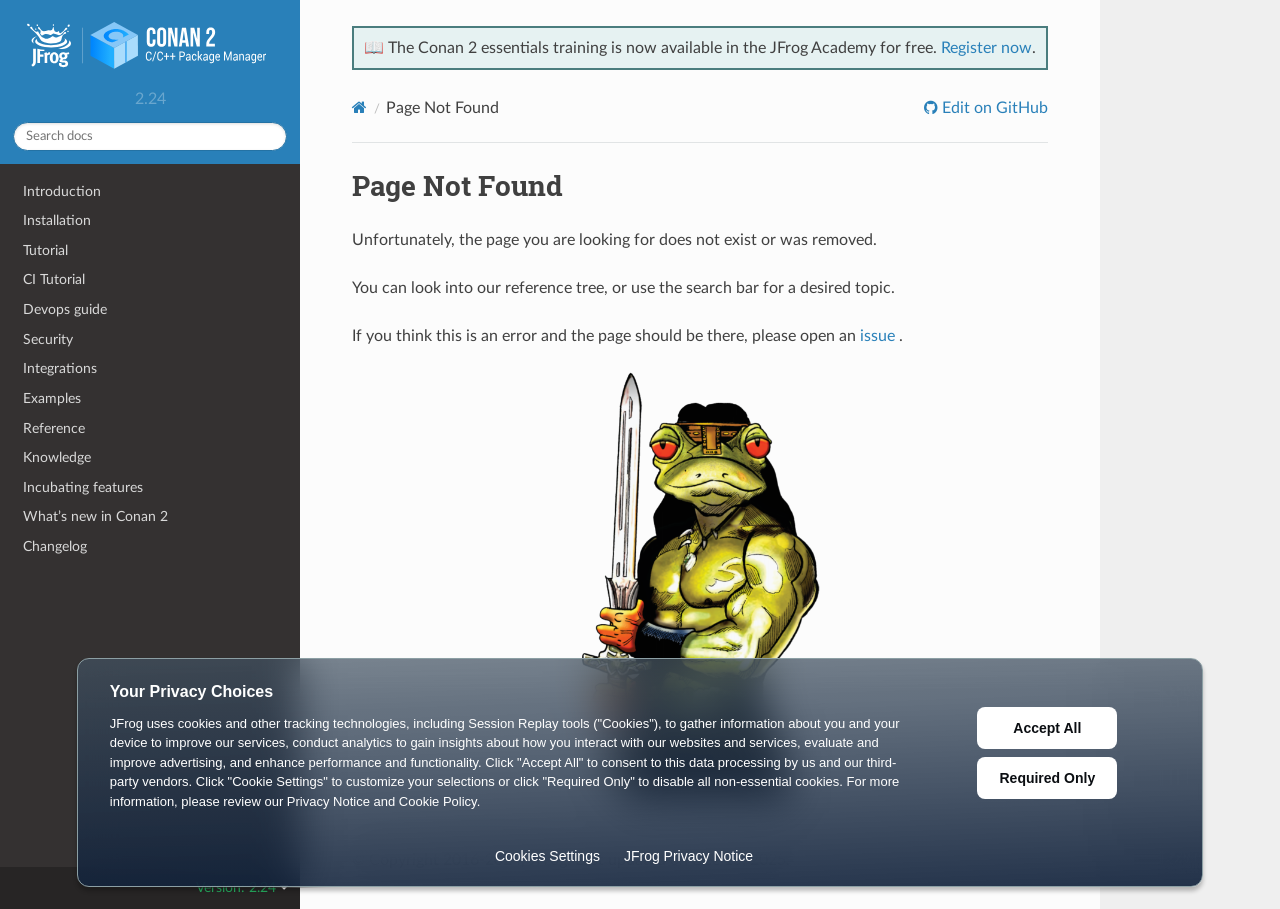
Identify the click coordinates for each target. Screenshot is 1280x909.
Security (48, 339)
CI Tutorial (54, 279)
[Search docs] (150, 136)
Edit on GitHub (993, 108)
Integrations (60, 368)
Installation (57, 220)
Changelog (55, 546)
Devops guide (65, 309)
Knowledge (57, 457)
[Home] (359, 107)
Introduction (62, 191)
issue (877, 336)
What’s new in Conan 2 (95, 516)
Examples (52, 398)
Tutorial (45, 250)
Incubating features (83, 487)
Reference (54, 428)
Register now (986, 48)
